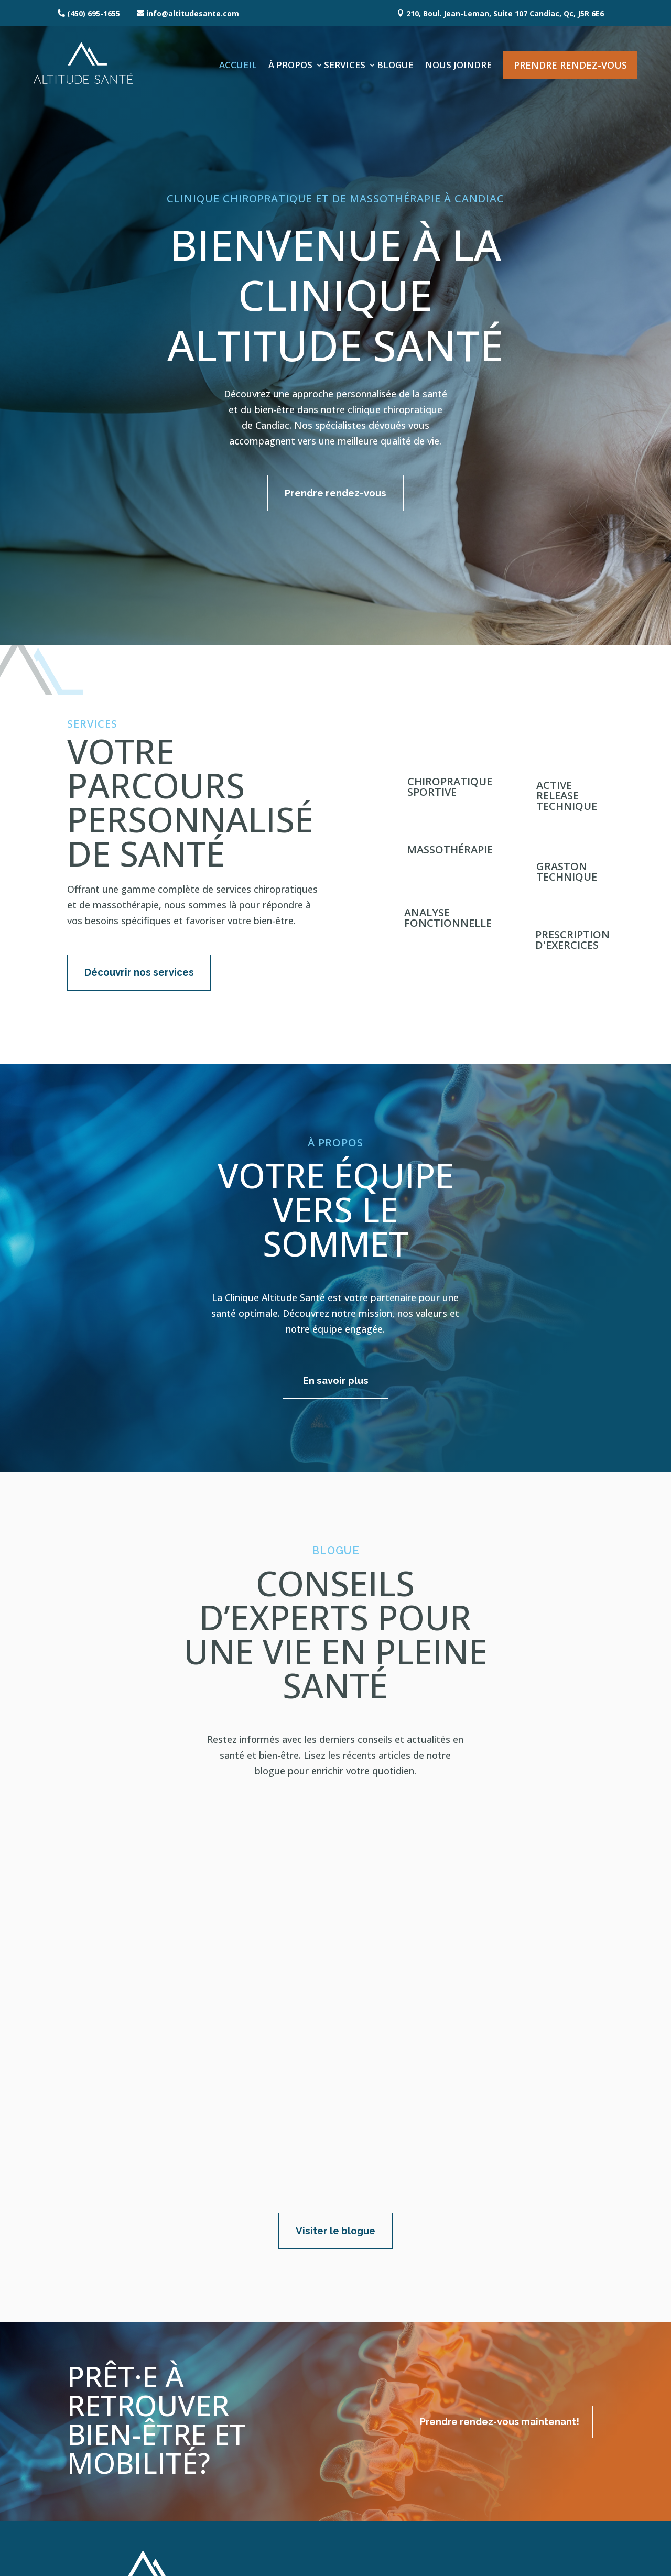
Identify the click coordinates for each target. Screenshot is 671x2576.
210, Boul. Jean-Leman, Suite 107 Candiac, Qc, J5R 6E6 (505, 13)
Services (344, 65)
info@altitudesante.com (192, 13)
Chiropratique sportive (449, 789)
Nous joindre (458, 65)
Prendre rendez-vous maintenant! (480, 2352)
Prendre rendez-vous (570, 65)
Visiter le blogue (336, 2160)
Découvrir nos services (144, 976)
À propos (290, 65)
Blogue (395, 65)
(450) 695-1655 (93, 13)
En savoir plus (336, 1387)
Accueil (238, 65)
